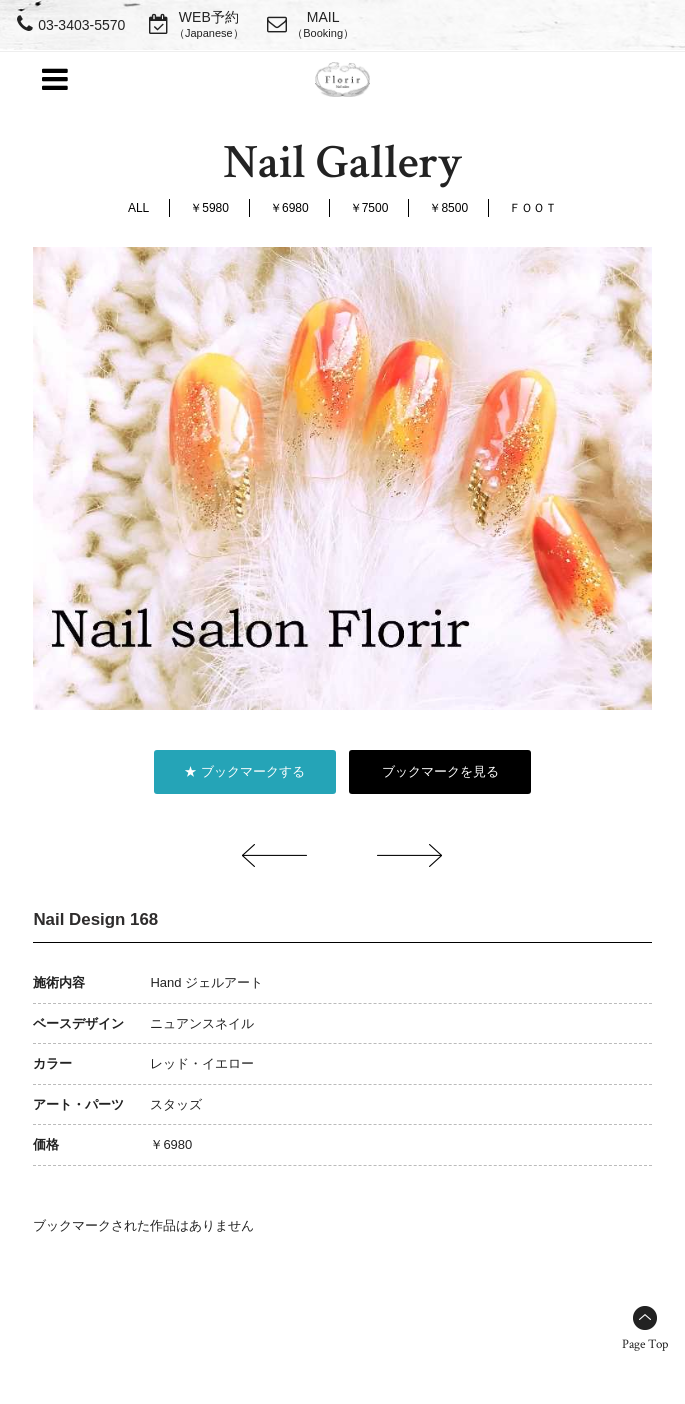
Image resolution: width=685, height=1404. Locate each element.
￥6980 (289, 208)
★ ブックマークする (244, 771)
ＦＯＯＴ (533, 208)
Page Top (645, 1344)
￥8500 (448, 208)
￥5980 (209, 208)
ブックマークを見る (440, 771)
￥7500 (369, 208)
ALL (138, 208)
